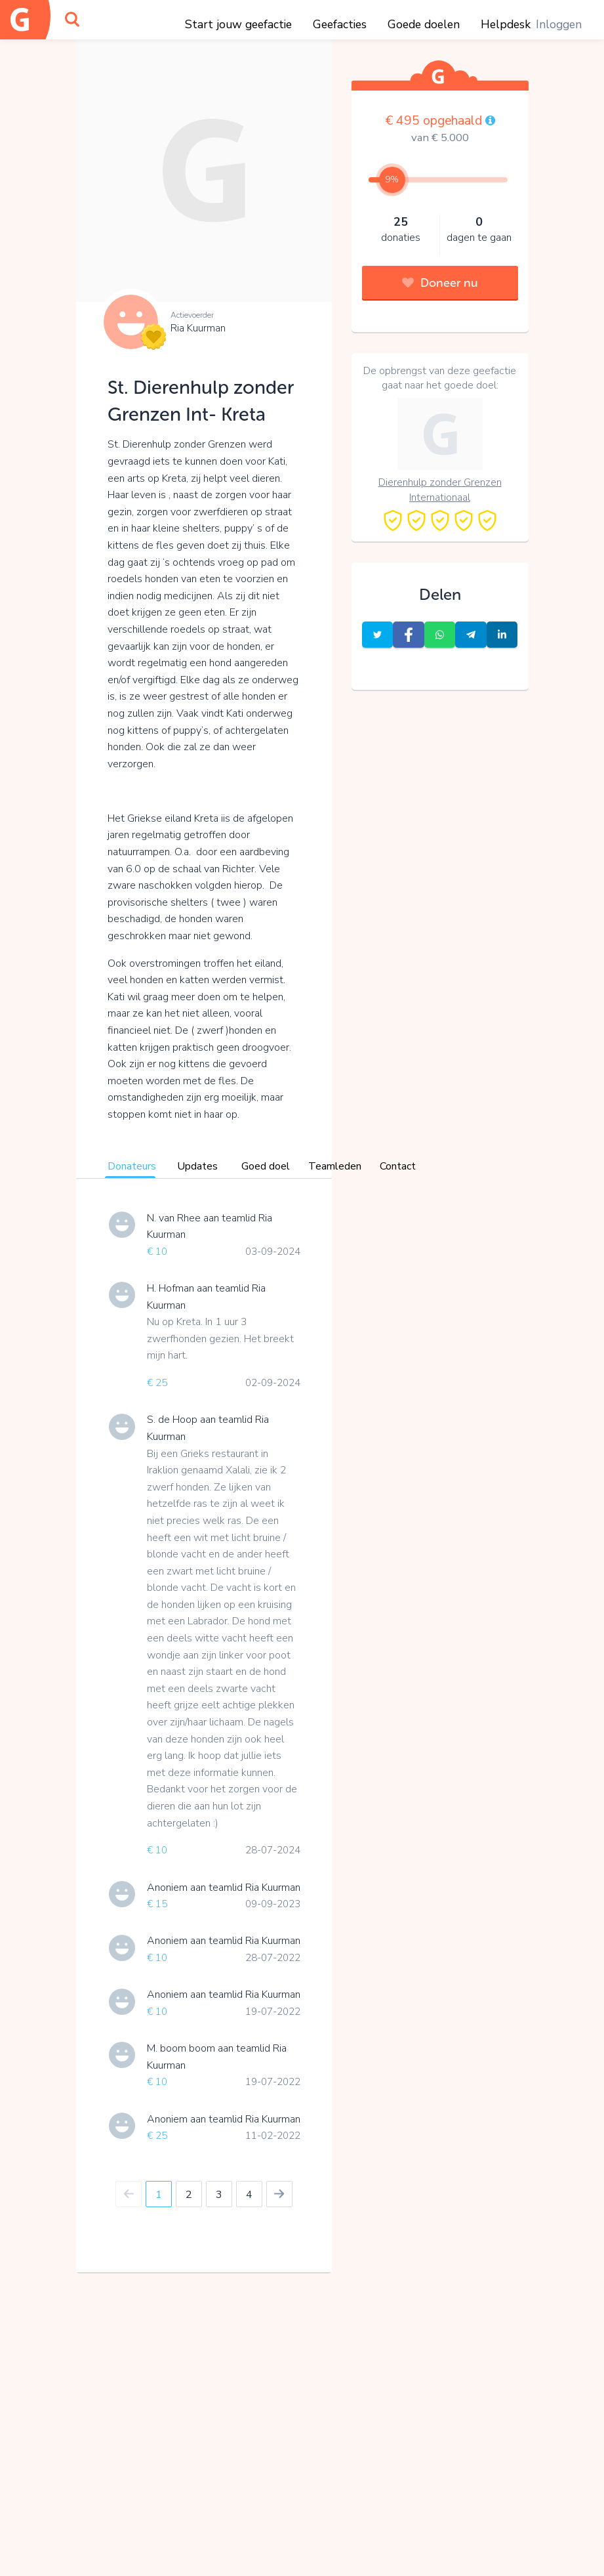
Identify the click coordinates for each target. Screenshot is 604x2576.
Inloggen (559, 24)
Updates (197, 1166)
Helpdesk (506, 24)
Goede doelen (424, 24)
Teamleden (334, 1166)
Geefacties (340, 24)
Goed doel (265, 1166)
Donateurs (132, 1166)
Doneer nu (440, 283)
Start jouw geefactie (238, 24)
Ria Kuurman (198, 328)
